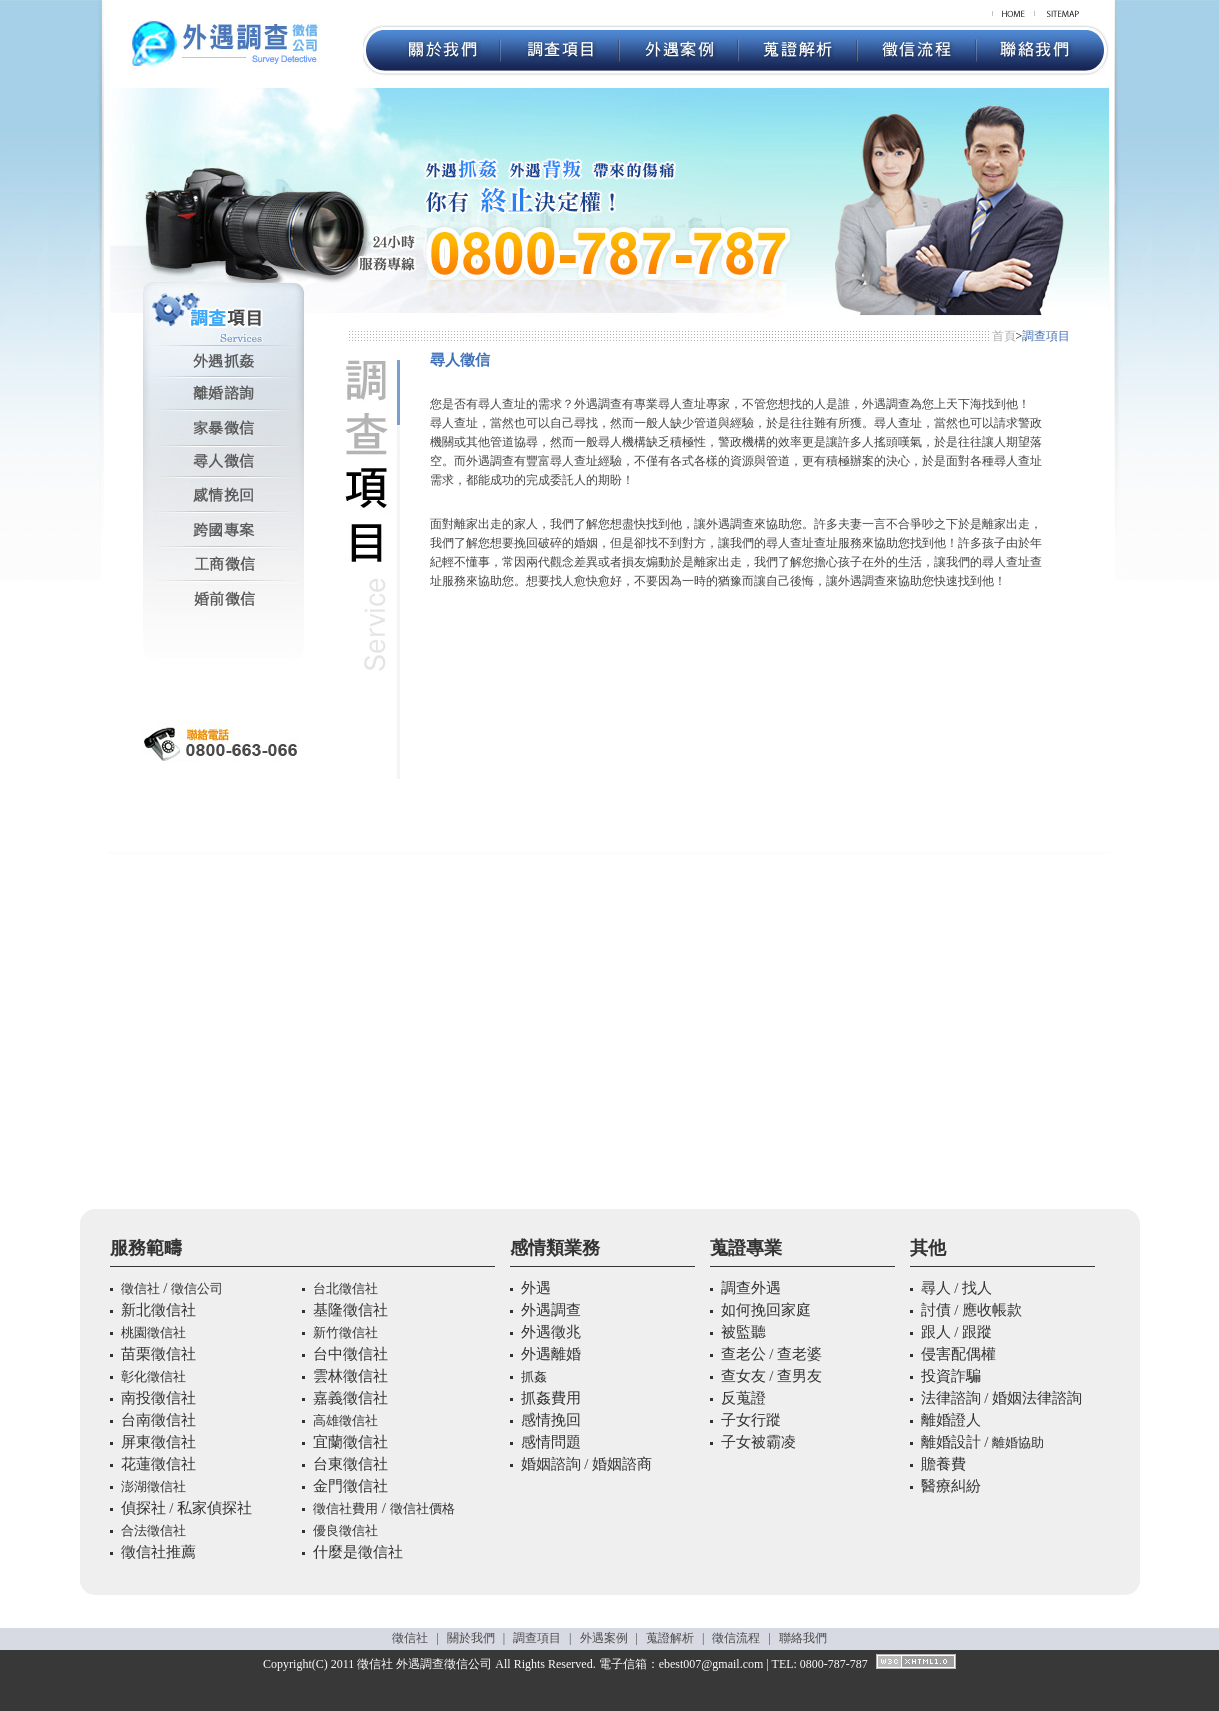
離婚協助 (1018, 1442)
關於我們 (471, 1638)
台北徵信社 (345, 1288)
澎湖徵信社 (153, 1486)
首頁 (1004, 336)
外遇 (408, 1664)
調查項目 (537, 1638)
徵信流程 (736, 1638)
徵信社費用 (345, 1508)
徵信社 (140, 1288)
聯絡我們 (803, 1638)
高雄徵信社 (345, 1420)
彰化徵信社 (153, 1376)
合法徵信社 (153, 1530)
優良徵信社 (345, 1530)
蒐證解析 (670, 1638)
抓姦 (534, 1376)
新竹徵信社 (345, 1332)
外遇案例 (604, 1638)
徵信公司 (197, 1288)
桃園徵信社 (153, 1332)
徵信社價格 (422, 1508)
